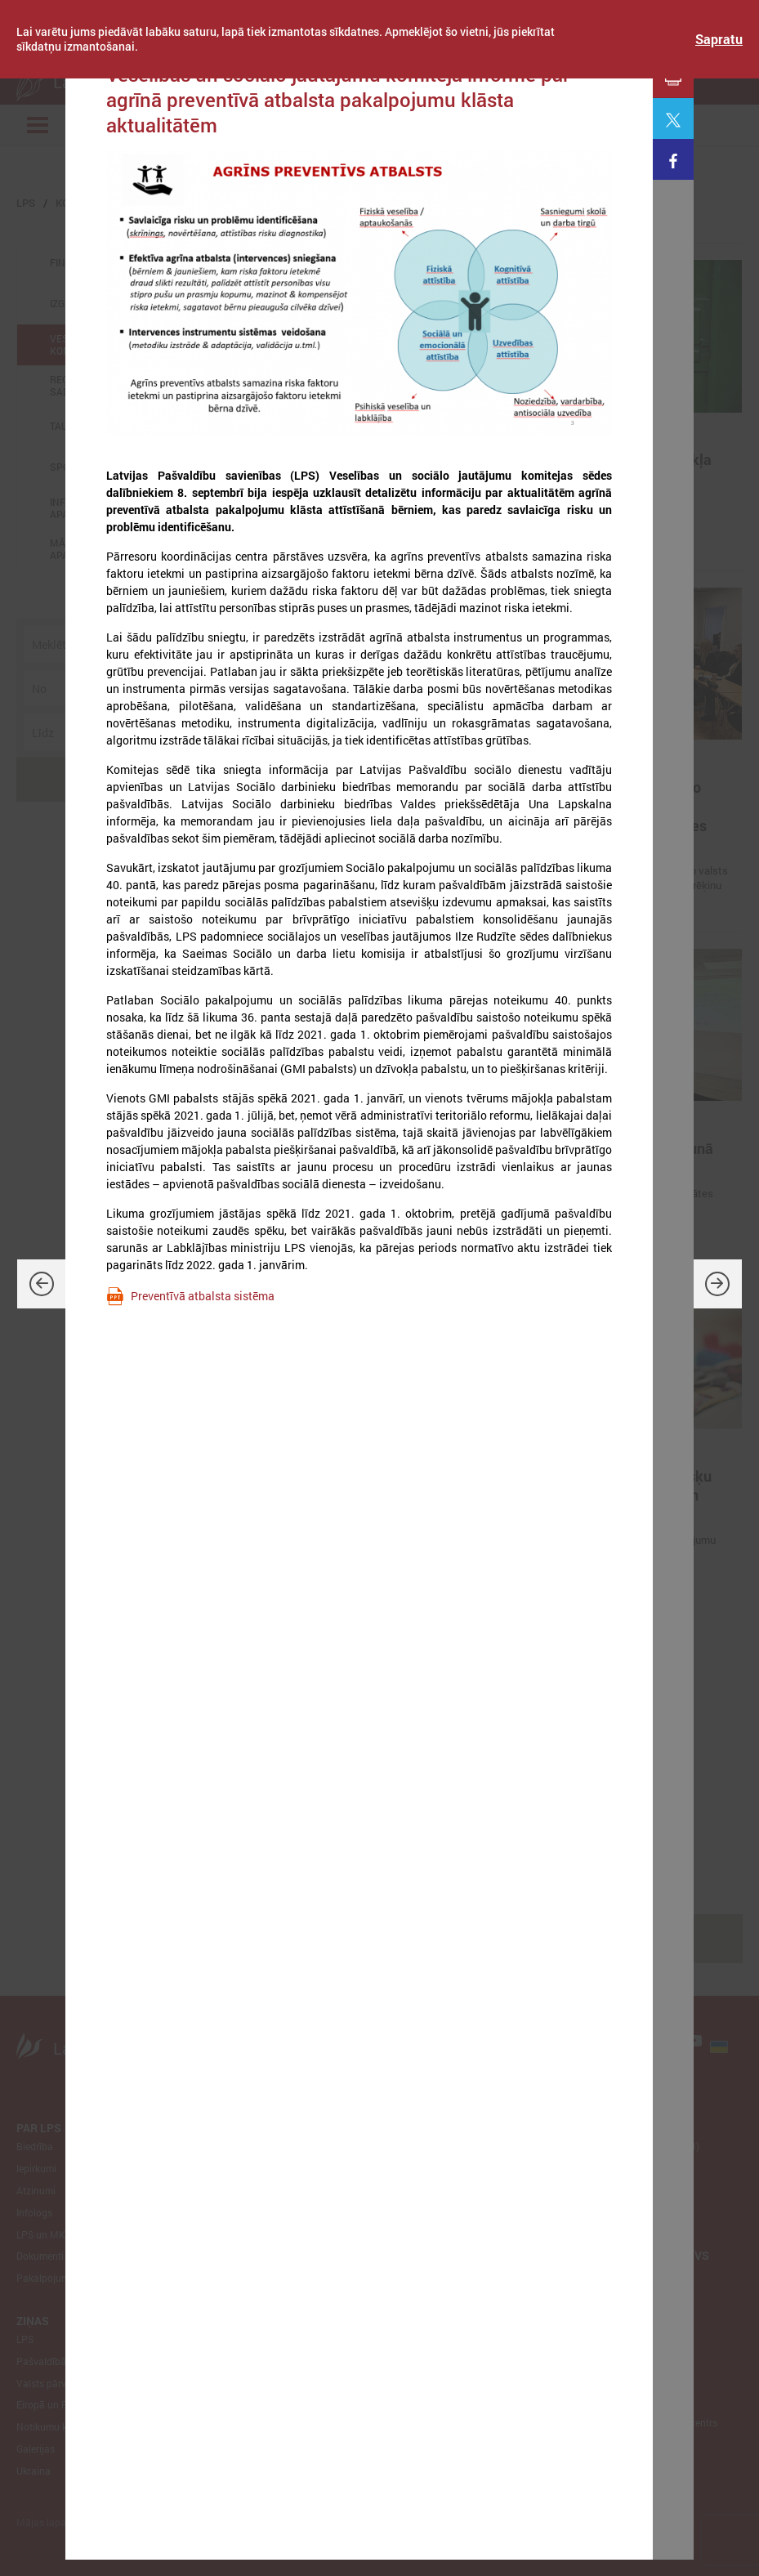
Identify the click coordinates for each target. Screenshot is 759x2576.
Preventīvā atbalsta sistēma (203, 1296)
